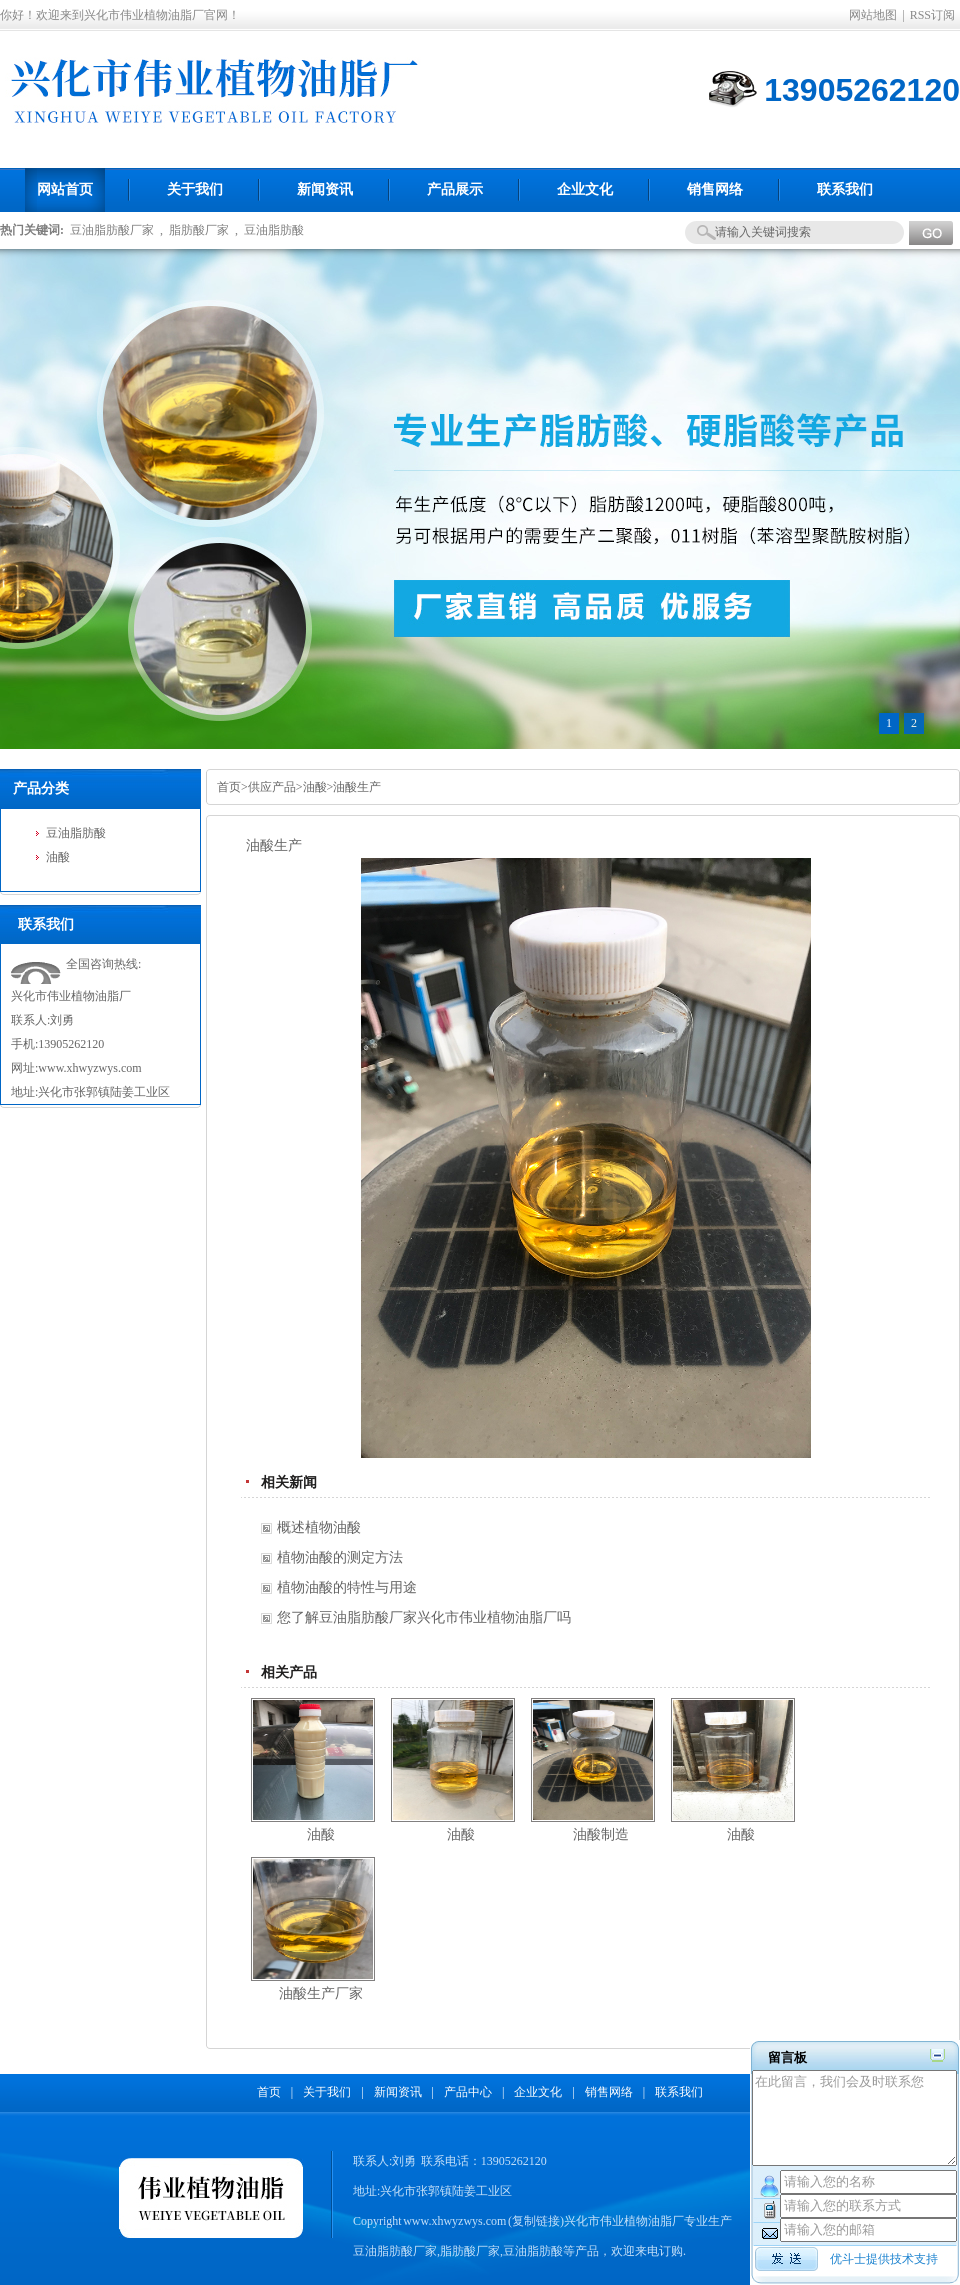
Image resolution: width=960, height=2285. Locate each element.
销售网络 (609, 2092)
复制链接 (536, 2221)
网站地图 (873, 15)
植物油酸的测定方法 (340, 1557)
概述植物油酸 (319, 1527)
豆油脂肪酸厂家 (112, 230)
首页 (229, 787)
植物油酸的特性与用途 (347, 1587)
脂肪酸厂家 (199, 230)
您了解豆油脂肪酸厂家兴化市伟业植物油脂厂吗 (424, 1617)
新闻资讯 (398, 2092)
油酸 (58, 857)
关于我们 (327, 2092)
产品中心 (468, 2092)
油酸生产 (357, 787)
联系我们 (679, 2092)
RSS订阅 (932, 15)
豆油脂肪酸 (274, 230)
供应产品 (272, 787)
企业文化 (538, 2092)
